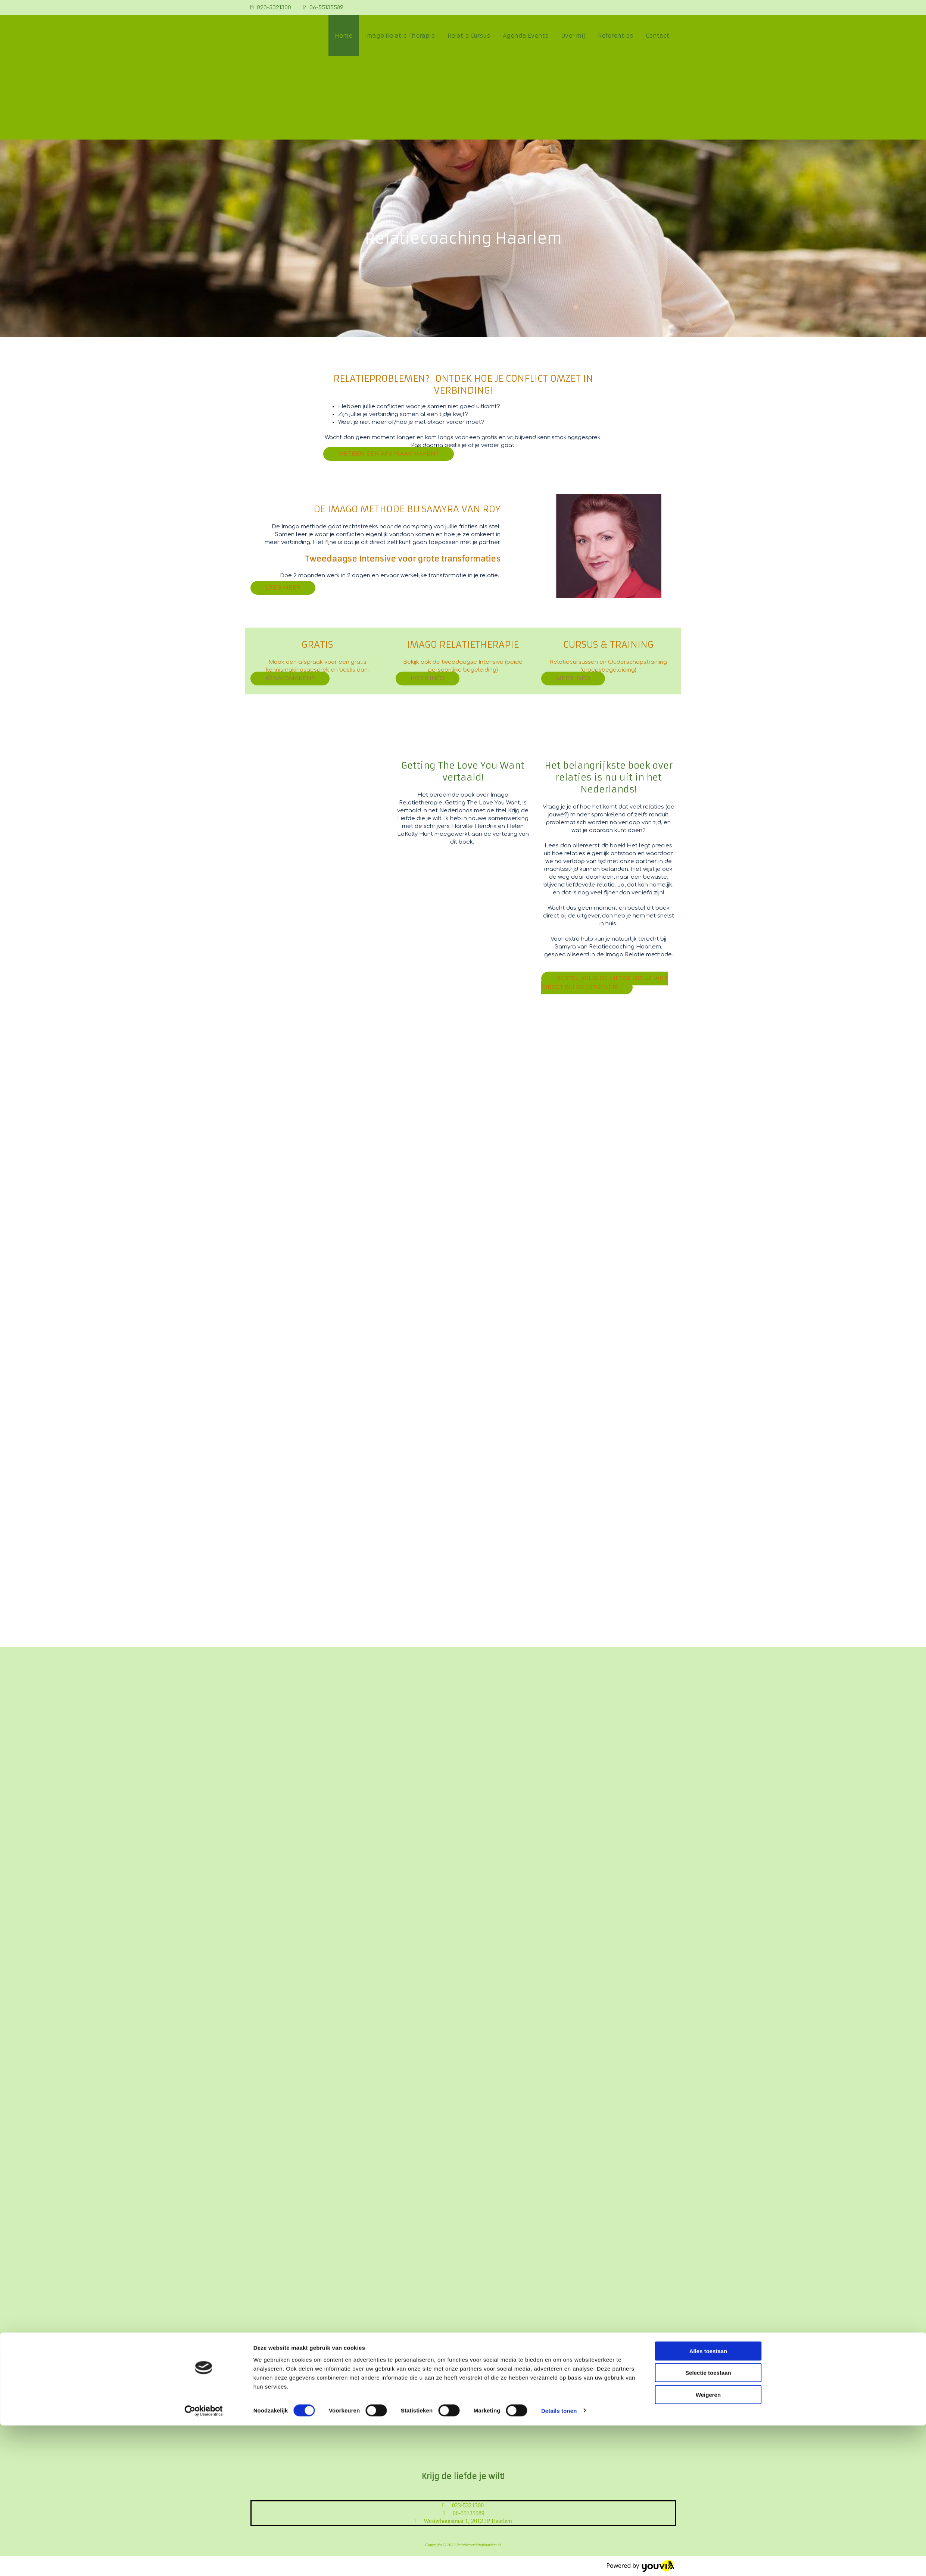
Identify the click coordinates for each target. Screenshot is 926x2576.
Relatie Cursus (469, 35)
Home (343, 35)
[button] (388, 454)
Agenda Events (525, 35)
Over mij (573, 35)
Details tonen (559, 2561)
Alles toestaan (708, 2501)
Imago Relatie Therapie (400, 35)
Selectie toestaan (708, 2523)
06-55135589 (326, 7)
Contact (657, 35)
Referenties (615, 35)
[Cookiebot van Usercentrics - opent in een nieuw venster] (203, 2561)
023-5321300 (274, 7)
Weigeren (708, 2545)
